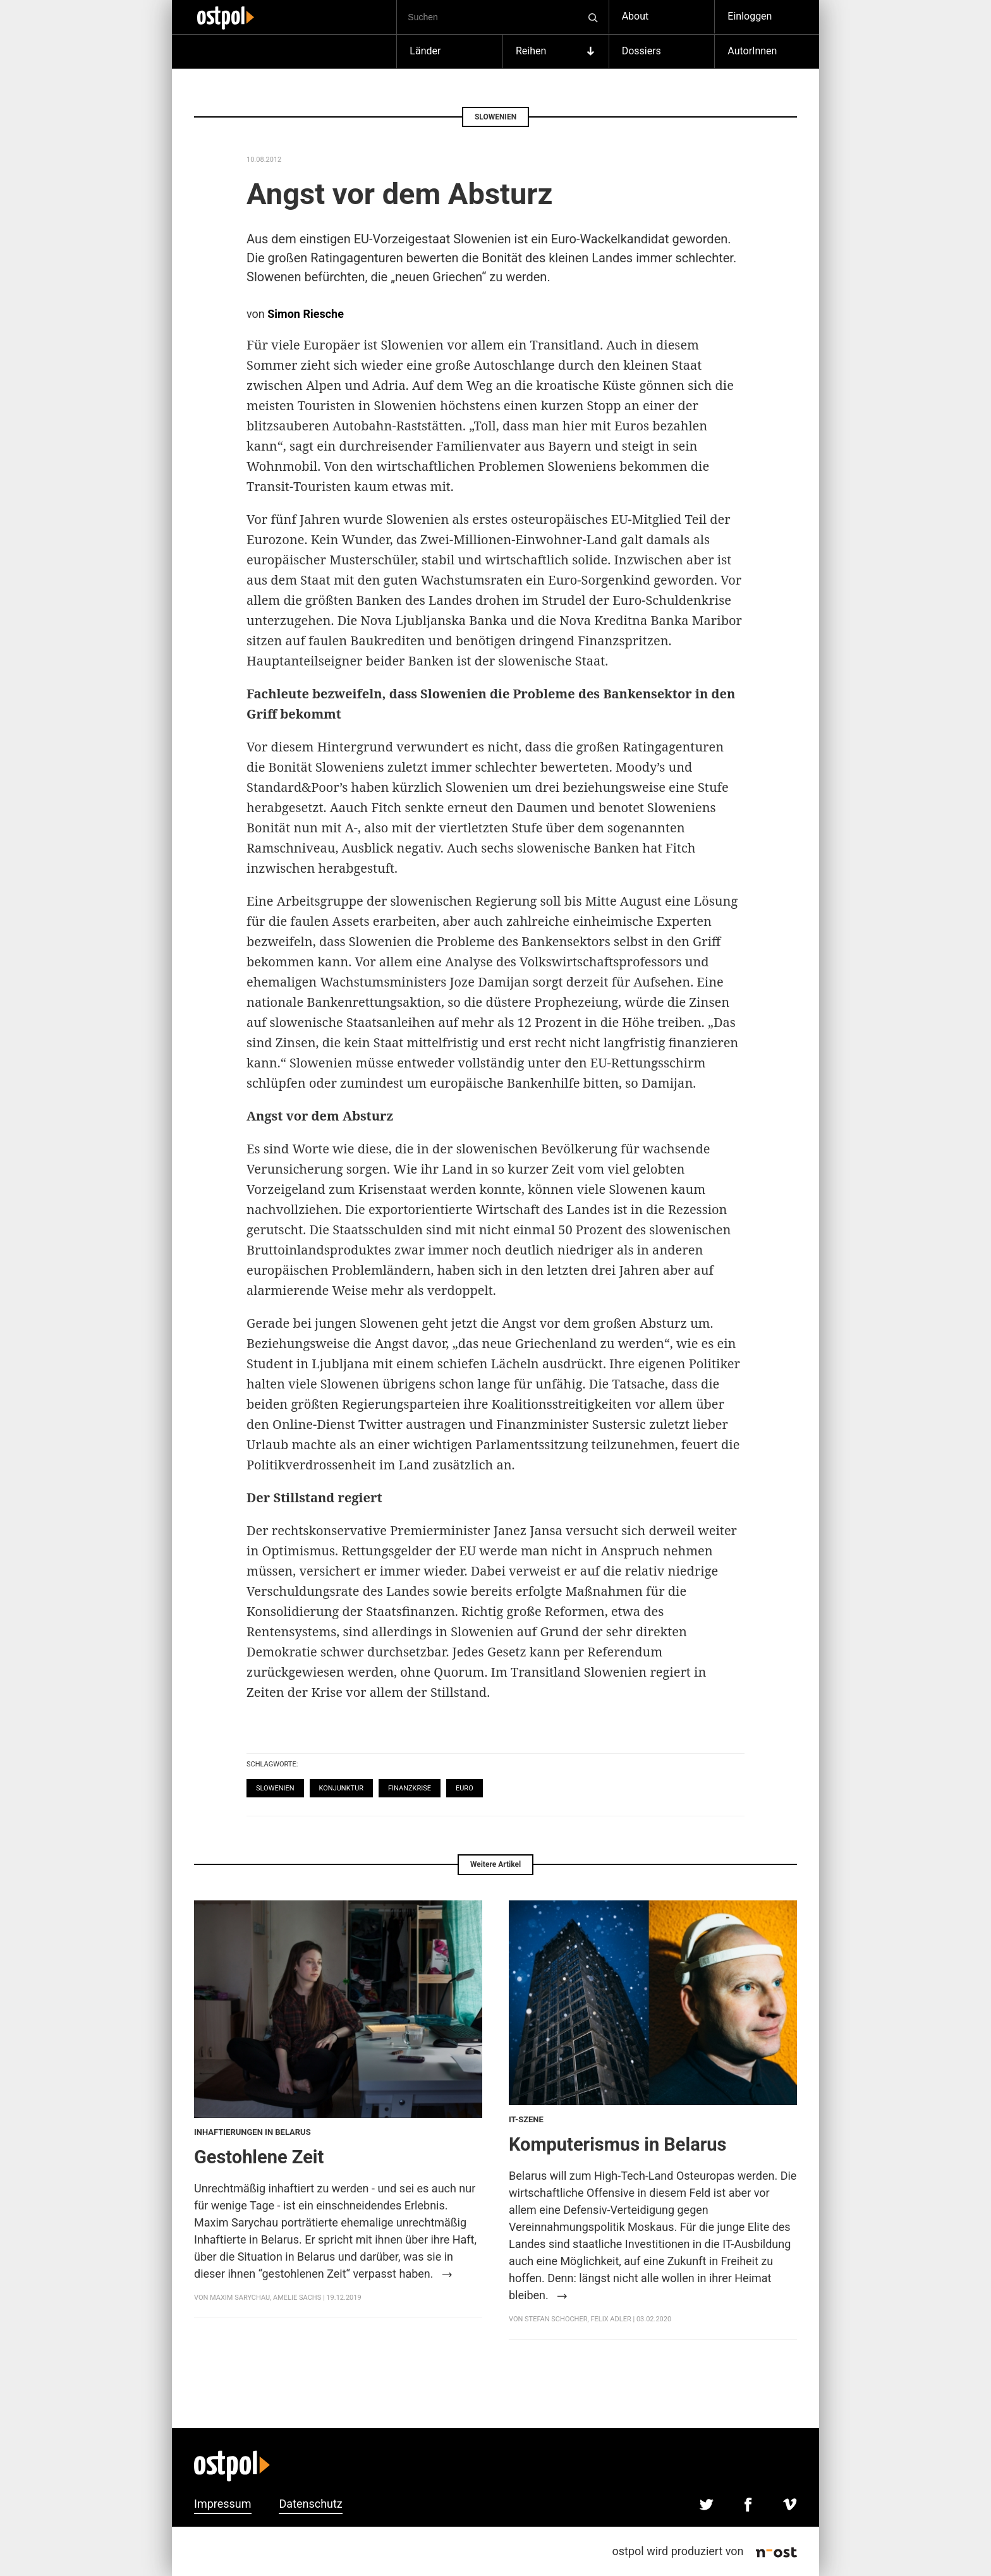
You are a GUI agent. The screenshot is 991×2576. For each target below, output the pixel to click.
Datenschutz (310, 2504)
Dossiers (641, 51)
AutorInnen (752, 51)
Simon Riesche (305, 313)
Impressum (223, 2504)
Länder (425, 51)
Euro (464, 1788)
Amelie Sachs (297, 2297)
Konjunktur (341, 1788)
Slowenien (275, 1788)
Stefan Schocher (556, 2319)
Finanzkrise (409, 1788)
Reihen (555, 51)
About (635, 16)
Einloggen (749, 16)
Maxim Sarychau (240, 2297)
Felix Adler (610, 2319)
